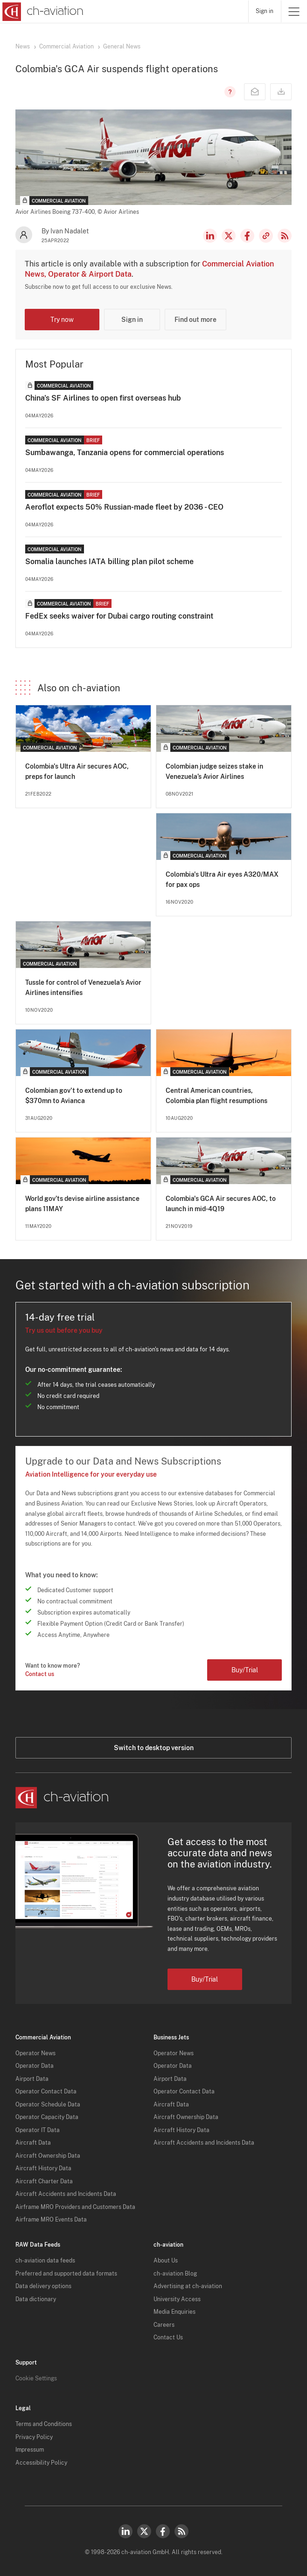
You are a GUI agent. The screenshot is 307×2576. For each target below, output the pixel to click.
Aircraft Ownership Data (47, 2156)
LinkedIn (210, 236)
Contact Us (168, 2337)
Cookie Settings (36, 2378)
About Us (166, 2260)
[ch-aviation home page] (42, 11)
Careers (164, 2325)
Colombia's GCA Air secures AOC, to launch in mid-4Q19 (221, 1204)
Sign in (264, 11)
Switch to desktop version (154, 1747)
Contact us (39, 1674)
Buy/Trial (244, 1670)
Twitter (144, 2531)
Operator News (35, 2053)
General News (121, 46)
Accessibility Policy (41, 2463)
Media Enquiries (174, 2312)
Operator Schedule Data (47, 2104)
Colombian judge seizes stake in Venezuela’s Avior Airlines (214, 771)
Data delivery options (43, 2286)
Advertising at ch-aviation (188, 2286)
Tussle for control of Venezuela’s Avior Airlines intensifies (83, 987)
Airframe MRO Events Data (51, 2219)
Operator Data (34, 2066)
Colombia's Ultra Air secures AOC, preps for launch (77, 771)
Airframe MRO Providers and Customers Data (75, 2207)
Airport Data (32, 2079)
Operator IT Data (37, 2130)
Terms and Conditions (43, 2424)
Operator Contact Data (46, 2091)
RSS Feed (285, 236)
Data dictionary (35, 2299)
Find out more (195, 319)
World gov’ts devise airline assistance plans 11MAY (82, 1204)
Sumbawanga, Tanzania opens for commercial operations (124, 452)
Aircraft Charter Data (44, 2181)
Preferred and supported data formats (66, 2273)
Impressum (29, 2450)
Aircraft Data (33, 2143)
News (22, 46)
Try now (62, 319)
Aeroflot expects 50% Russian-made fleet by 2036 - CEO (124, 507)
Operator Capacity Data (46, 2117)
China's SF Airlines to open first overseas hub (103, 398)
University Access (177, 2299)
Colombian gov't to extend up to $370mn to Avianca (73, 1095)
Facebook (247, 236)
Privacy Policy (34, 2437)
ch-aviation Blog (175, 2273)
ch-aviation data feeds (45, 2260)
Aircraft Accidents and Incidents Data (65, 2194)
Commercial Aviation (66, 46)
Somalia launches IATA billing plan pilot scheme (109, 561)
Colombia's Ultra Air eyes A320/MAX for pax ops (222, 879)
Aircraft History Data (43, 2168)
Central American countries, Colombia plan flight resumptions (216, 1095)
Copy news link (266, 236)
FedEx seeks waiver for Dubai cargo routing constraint (119, 616)
